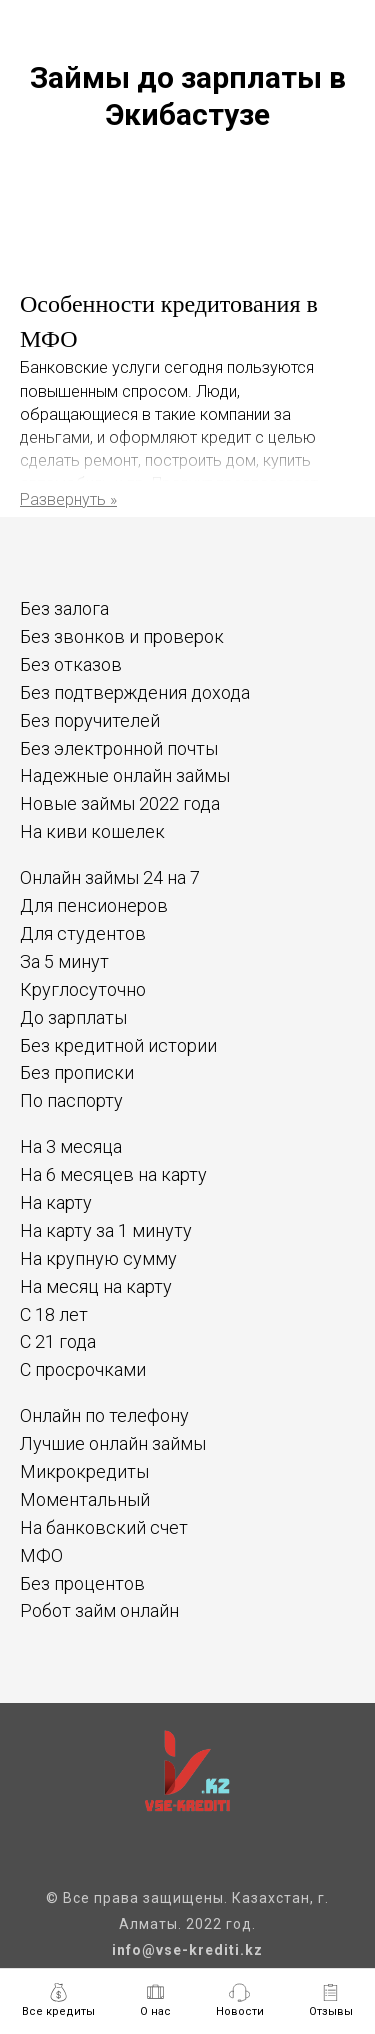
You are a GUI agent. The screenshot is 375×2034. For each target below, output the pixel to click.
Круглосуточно (83, 989)
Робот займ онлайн (99, 1610)
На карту (56, 1202)
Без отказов (71, 664)
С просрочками (83, 1369)
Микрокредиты (84, 1471)
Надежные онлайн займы (125, 775)
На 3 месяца (71, 1146)
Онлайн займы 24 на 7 (110, 877)
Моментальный (85, 1499)
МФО (41, 1555)
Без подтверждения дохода (135, 692)
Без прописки (77, 1072)
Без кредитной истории (118, 1045)
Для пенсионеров (94, 905)
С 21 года (58, 1341)
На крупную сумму (98, 1258)
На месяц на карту (96, 1286)
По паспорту (71, 1100)
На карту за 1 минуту (106, 1230)
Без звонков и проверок (122, 636)
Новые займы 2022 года (120, 803)
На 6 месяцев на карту (113, 1174)
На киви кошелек (92, 831)
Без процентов (82, 1583)
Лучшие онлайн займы (113, 1443)
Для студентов (83, 933)
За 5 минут (64, 961)
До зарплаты (73, 1017)
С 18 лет (54, 1314)
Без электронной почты (119, 748)
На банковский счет (104, 1527)
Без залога (64, 608)
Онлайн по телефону (104, 1415)
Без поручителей (90, 720)
